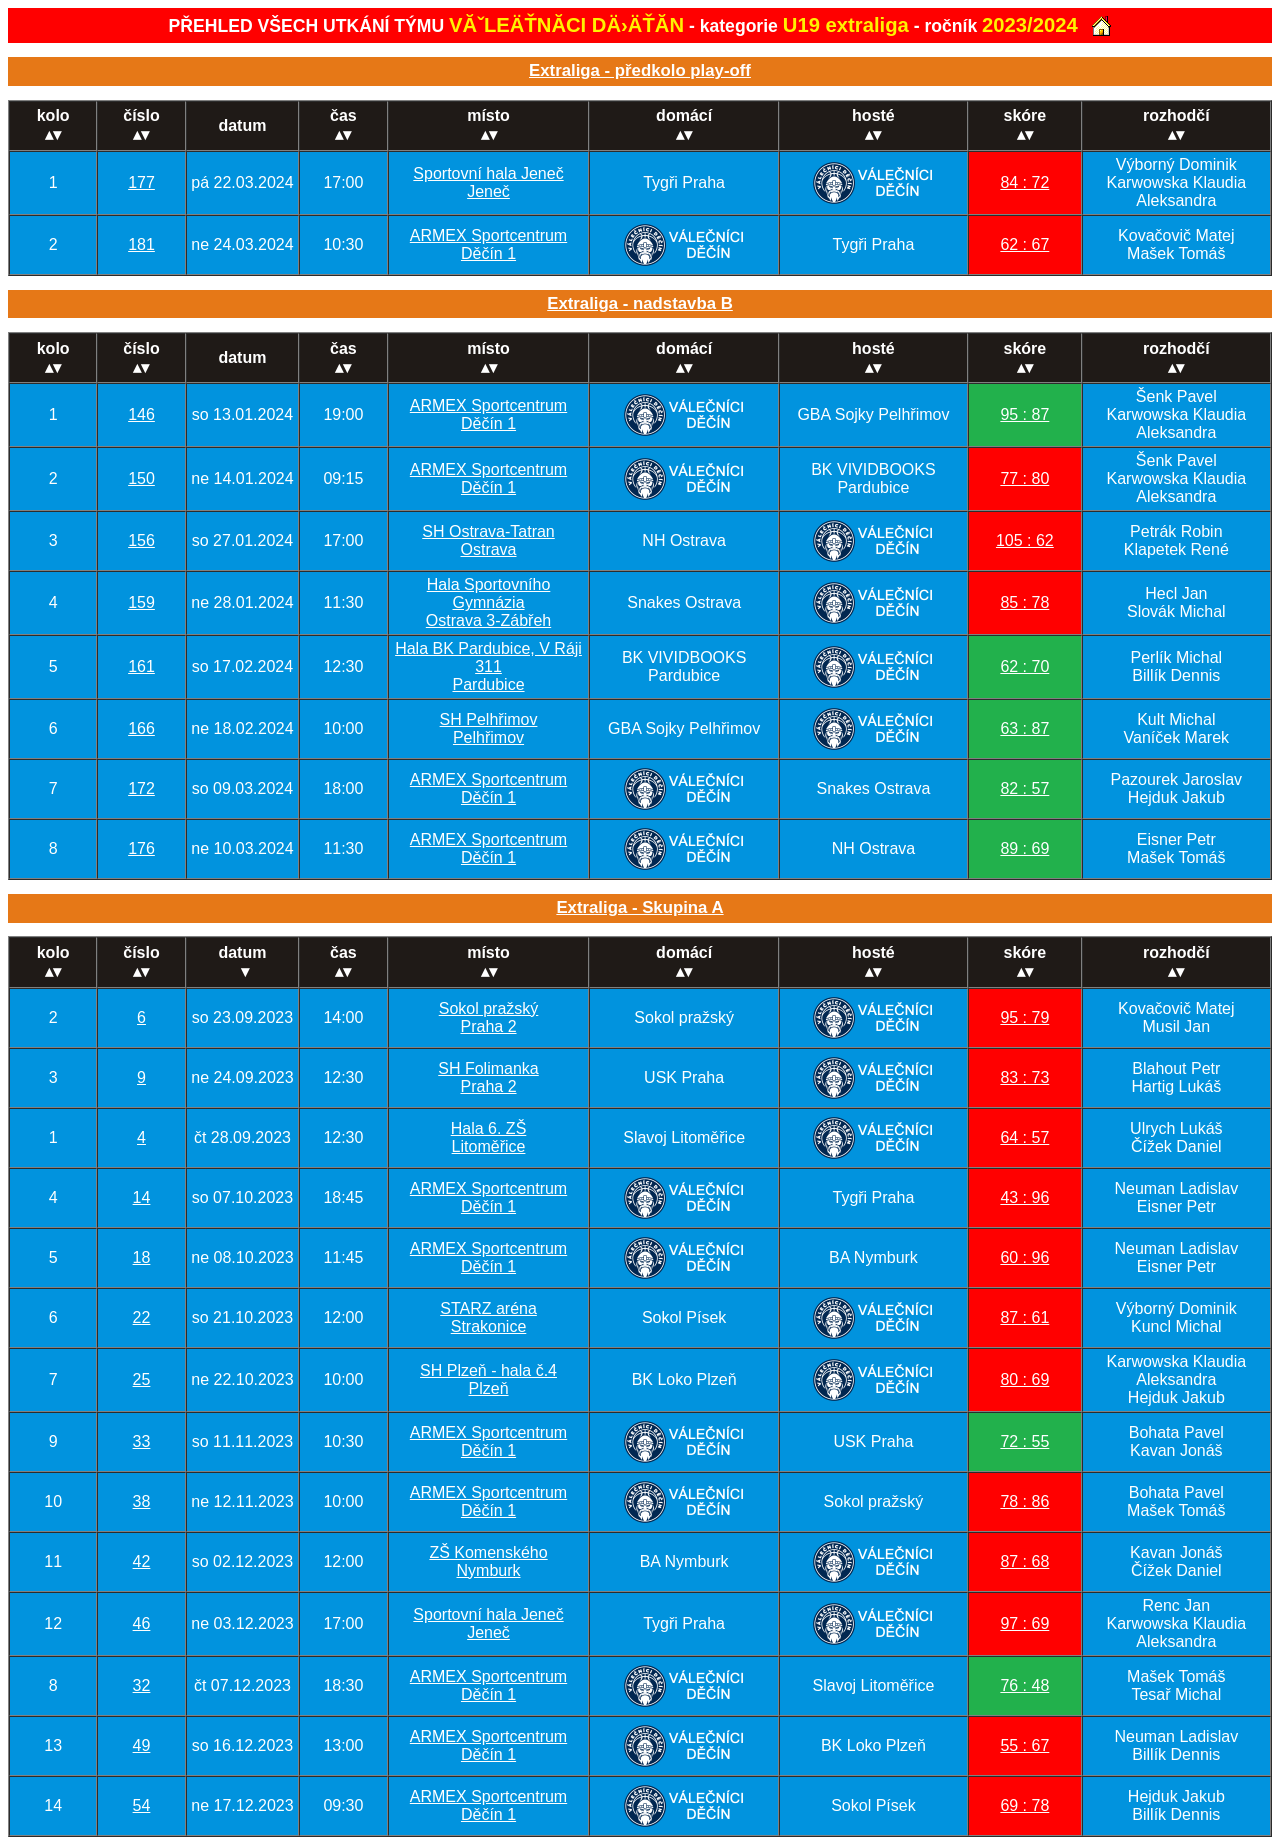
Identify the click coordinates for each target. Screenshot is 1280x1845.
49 (142, 1745)
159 (141, 602)
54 (142, 1805)
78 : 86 (1024, 1501)
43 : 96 (1024, 1197)
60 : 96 (1024, 1257)
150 (141, 478)
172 (141, 788)
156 (141, 540)
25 (142, 1379)
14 (142, 1197)
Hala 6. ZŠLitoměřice (489, 1137)
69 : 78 (1024, 1805)
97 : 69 (1024, 1623)
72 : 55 (1024, 1441)
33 (142, 1441)
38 (142, 1501)
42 (142, 1561)
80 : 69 (1024, 1379)
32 (142, 1685)
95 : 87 (1024, 414)
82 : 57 (1024, 788)
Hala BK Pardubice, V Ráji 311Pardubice (488, 666)
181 (141, 244)
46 (142, 1623)
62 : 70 (1024, 666)
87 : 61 (1024, 1317)
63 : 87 (1024, 728)
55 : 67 (1024, 1745)
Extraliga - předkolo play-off (640, 70)
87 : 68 (1024, 1561)
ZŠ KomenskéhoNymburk (488, 1561)
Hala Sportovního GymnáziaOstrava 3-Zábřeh (488, 602)
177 (141, 182)
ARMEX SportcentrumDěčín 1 (488, 244)
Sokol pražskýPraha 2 (489, 1017)
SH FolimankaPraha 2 (488, 1077)
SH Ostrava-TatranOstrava (488, 540)
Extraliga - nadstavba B (640, 303)
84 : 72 (1024, 182)
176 (141, 848)
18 (142, 1257)
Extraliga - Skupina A (639, 907)
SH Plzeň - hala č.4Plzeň (488, 1379)
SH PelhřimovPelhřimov (489, 728)
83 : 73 (1024, 1077)
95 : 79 (1024, 1017)
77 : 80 (1024, 478)
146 (141, 414)
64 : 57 (1024, 1137)
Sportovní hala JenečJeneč (488, 182)
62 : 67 (1024, 244)
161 (141, 666)
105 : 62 (1025, 540)
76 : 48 (1024, 1685)
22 (142, 1317)
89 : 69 (1024, 848)
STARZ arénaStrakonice (488, 1317)
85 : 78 (1024, 602)
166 (141, 728)
